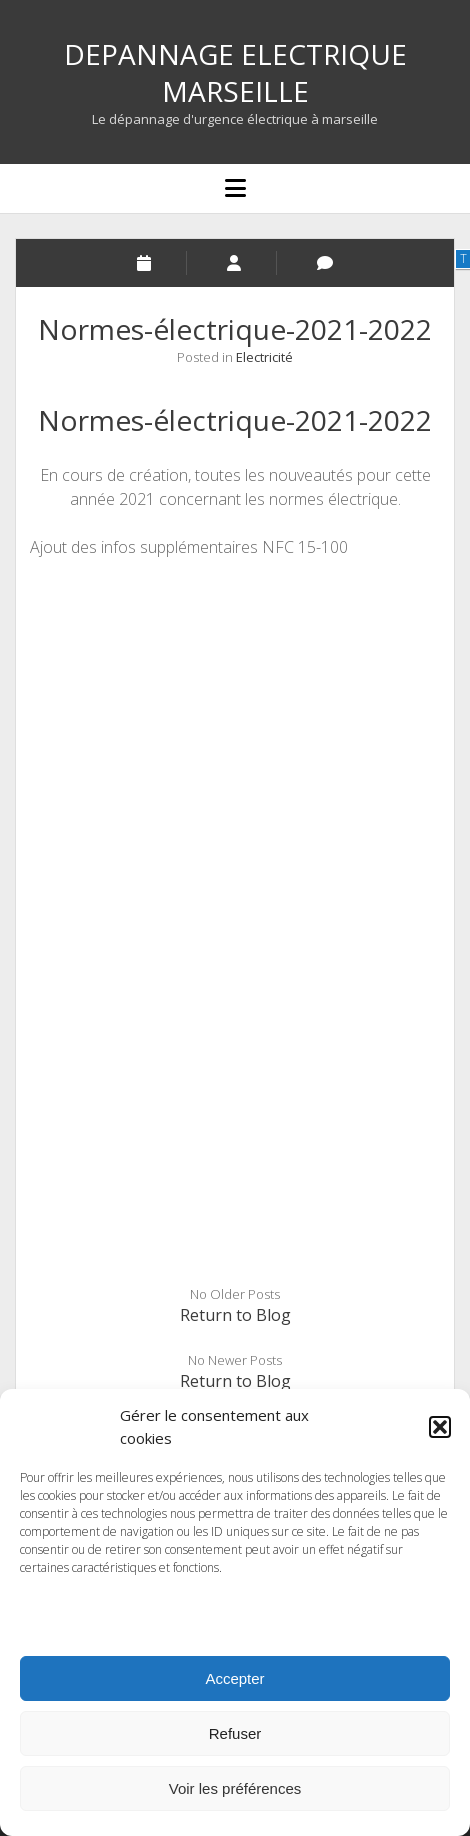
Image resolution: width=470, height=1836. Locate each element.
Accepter (234, 1678)
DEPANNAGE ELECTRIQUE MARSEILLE (235, 72)
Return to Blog (235, 1315)
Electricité (264, 357)
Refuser (235, 1733)
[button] (440, 1427)
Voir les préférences (235, 1788)
